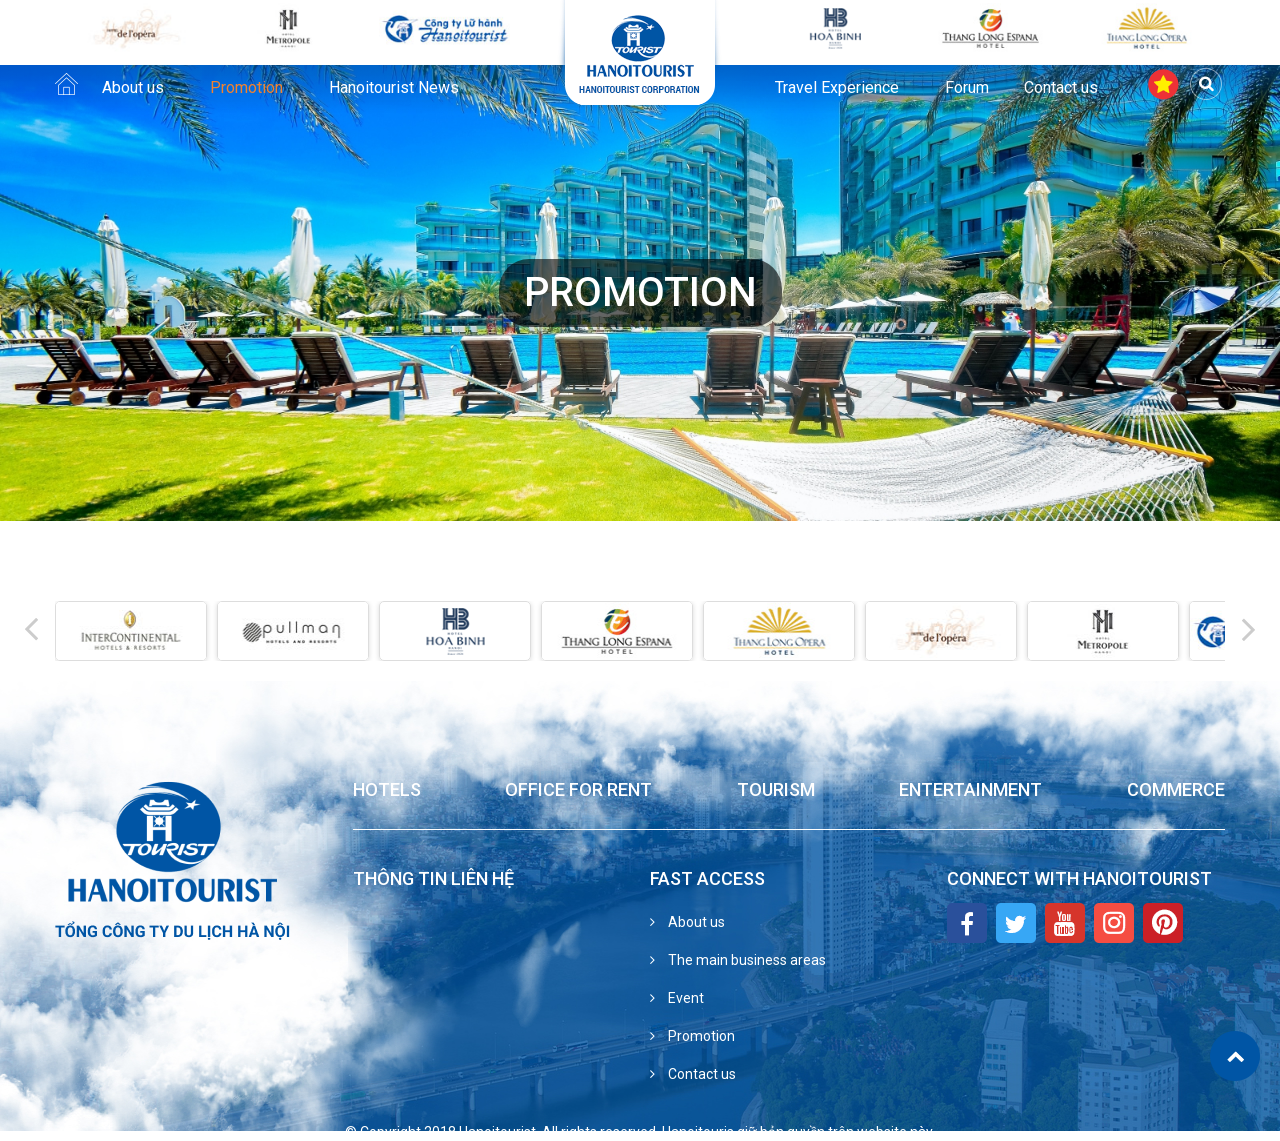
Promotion (246, 88)
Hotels (387, 790)
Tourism (776, 790)
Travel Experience (837, 88)
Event (684, 998)
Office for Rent (578, 790)
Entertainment (970, 790)
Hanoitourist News (394, 88)
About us (133, 88)
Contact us (1061, 88)
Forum (967, 88)
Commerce (1176, 790)
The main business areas (745, 960)
